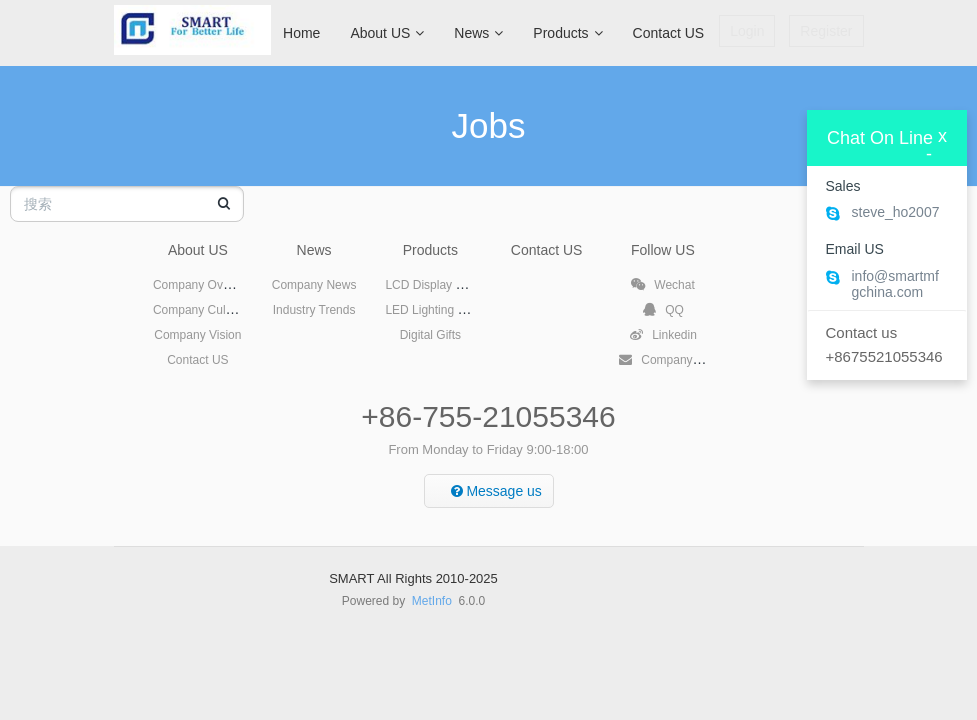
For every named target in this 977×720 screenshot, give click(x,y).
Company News (314, 285)
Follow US (663, 250)
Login (747, 31)
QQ (663, 310)
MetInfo (432, 601)
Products (567, 33)
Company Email (672, 360)
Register (826, 31)
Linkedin (663, 335)
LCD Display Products (443, 285)
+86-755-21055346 (488, 416)
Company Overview (205, 285)
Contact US (669, 33)
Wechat (663, 285)
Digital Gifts (430, 335)
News (478, 33)
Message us (496, 491)
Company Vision (197, 335)
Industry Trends (314, 310)
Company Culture (199, 310)
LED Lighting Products (444, 310)
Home (301, 33)
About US (387, 33)
